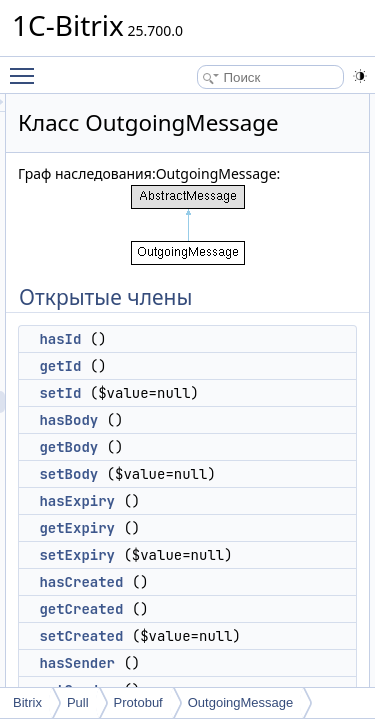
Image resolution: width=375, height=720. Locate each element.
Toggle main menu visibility (27, 67)
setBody (181, 524)
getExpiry (190, 578)
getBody (181, 497)
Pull (78, 702)
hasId (173, 389)
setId (173, 443)
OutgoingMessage (241, 702)
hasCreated (194, 632)
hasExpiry (190, 551)
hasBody (181, 470)
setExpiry (190, 605)
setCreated (194, 686)
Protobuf (138, 702)
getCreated (194, 659)
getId (173, 416)
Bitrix (27, 702)
